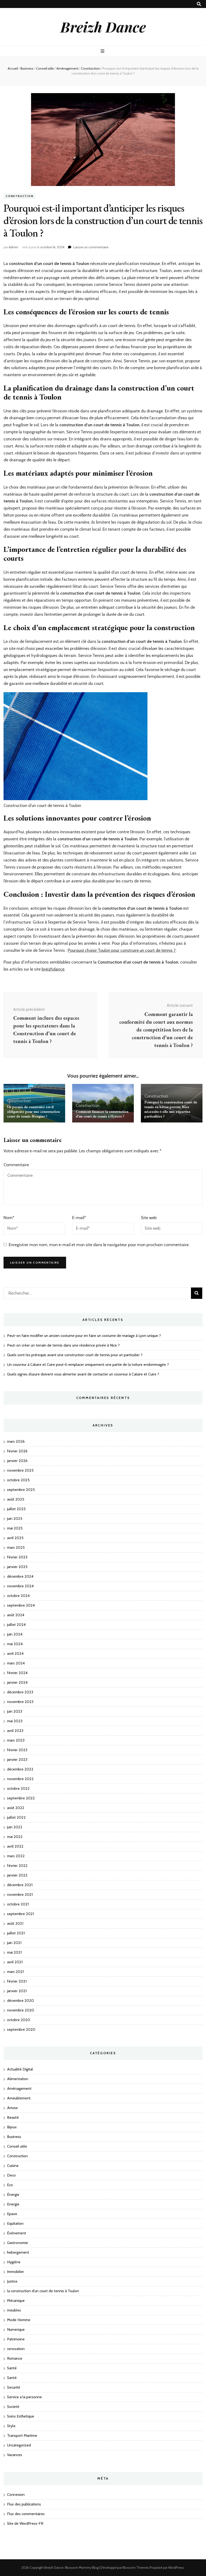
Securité (13, 2387)
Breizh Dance (103, 26)
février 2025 (17, 1557)
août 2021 (15, 1923)
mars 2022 (16, 1856)
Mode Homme (18, 2320)
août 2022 (15, 1808)
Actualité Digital (20, 2069)
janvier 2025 (17, 1567)
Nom (9, 1217)
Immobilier (15, 2271)
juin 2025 (14, 1518)
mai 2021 (14, 1952)
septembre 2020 (21, 2029)
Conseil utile (17, 2146)
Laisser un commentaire (90, 247)
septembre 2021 (20, 1914)
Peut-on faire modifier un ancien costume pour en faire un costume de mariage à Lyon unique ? (84, 1335)
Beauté (13, 2117)
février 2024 (17, 1673)
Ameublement (19, 2098)
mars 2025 (16, 1547)
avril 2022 (15, 1846)
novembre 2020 (20, 2010)
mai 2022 (15, 1836)
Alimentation (17, 2079)
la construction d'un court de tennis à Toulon (43, 2291)
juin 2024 (14, 1634)
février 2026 (17, 1451)
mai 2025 (15, 1528)
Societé (13, 2406)
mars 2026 (16, 1441)
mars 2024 (16, 1663)
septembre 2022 (21, 1798)
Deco (11, 2175)
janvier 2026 (17, 1460)
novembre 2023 (20, 1701)
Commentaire (16, 1164)
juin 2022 (14, 1827)
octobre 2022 (18, 1788)
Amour (12, 2108)
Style (11, 2426)
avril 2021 (15, 1962)
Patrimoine (16, 2339)
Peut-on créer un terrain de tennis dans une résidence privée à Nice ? (63, 1345)
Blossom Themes (136, 2567)
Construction (19, 196)
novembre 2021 (20, 1894)
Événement (16, 2233)
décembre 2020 (20, 2000)
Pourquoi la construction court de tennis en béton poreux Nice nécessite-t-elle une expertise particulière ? (170, 1109)
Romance (14, 2358)
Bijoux (12, 2127)
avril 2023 (15, 1730)
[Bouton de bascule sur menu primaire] (103, 51)
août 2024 (15, 1615)
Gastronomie (17, 2242)
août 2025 (15, 1499)
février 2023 (17, 1750)
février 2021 (17, 1981)
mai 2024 (15, 1644)
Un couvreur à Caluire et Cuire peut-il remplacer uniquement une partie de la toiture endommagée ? (88, 1364)
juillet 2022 (16, 1817)
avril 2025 (15, 1538)
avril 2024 (15, 1653)
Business (14, 2136)
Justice (12, 2281)
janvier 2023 (17, 1759)
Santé (12, 2368)
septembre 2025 (21, 1489)
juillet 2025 (16, 1509)
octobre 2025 (18, 1480)
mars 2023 (15, 1740)
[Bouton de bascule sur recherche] (199, 4)
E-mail (79, 1217)
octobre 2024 (18, 1595)
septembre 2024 (21, 1605)
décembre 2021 (19, 1885)
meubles (14, 2310)
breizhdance (53, 969)
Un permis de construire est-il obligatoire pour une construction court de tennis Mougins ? (33, 1111)
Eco (10, 2185)
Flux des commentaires (26, 2514)
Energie (13, 2204)
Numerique (16, 2329)
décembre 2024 (20, 1576)
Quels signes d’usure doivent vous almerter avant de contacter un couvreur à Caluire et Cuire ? (83, 1374)
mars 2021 (15, 1971)
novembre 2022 (20, 1779)
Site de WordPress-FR (25, 2523)
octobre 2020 (18, 2020)
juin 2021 (14, 1942)
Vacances (14, 2455)
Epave (12, 2214)
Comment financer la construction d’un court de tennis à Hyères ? (102, 1113)
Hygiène (13, 2262)
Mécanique (16, 2300)
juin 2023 (14, 1711)
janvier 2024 (17, 1682)
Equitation (15, 2223)
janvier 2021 (17, 1991)
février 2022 (17, 1865)
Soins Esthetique (20, 2416)
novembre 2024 (20, 1586)
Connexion (16, 2494)
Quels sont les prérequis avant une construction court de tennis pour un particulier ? (75, 1355)
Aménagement (19, 2088)
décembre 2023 (20, 1692)
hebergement (18, 2252)
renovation (16, 2349)
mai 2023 (14, 1721)
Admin (13, 247)
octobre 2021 (18, 1904)
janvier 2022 (17, 1875)
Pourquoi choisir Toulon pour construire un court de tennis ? (122, 950)
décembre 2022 (20, 1769)
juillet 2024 (16, 1624)
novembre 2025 (20, 1470)
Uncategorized (19, 2445)
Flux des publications (24, 2504)
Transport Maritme (22, 2435)
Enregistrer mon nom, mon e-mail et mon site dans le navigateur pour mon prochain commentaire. (99, 1244)
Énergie (13, 2194)
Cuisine (13, 2165)
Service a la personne (24, 2397)
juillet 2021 (16, 1933)
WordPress (176, 2567)
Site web (149, 1217)
